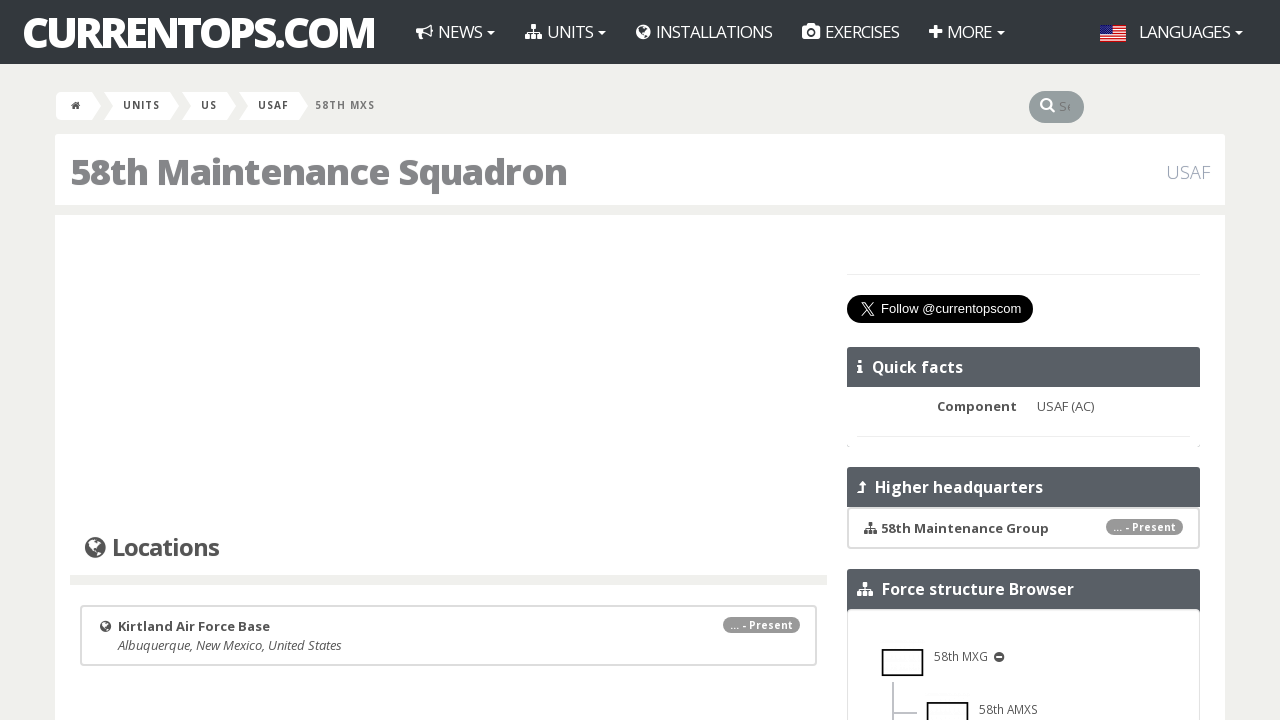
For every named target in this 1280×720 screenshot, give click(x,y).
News (455, 31)
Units (565, 31)
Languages (1171, 31)
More (967, 31)
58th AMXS (981, 709)
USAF (273, 105)
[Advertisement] (448, 375)
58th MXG (935, 656)
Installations (704, 31)
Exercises (850, 31)
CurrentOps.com (198, 32)
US (209, 105)
